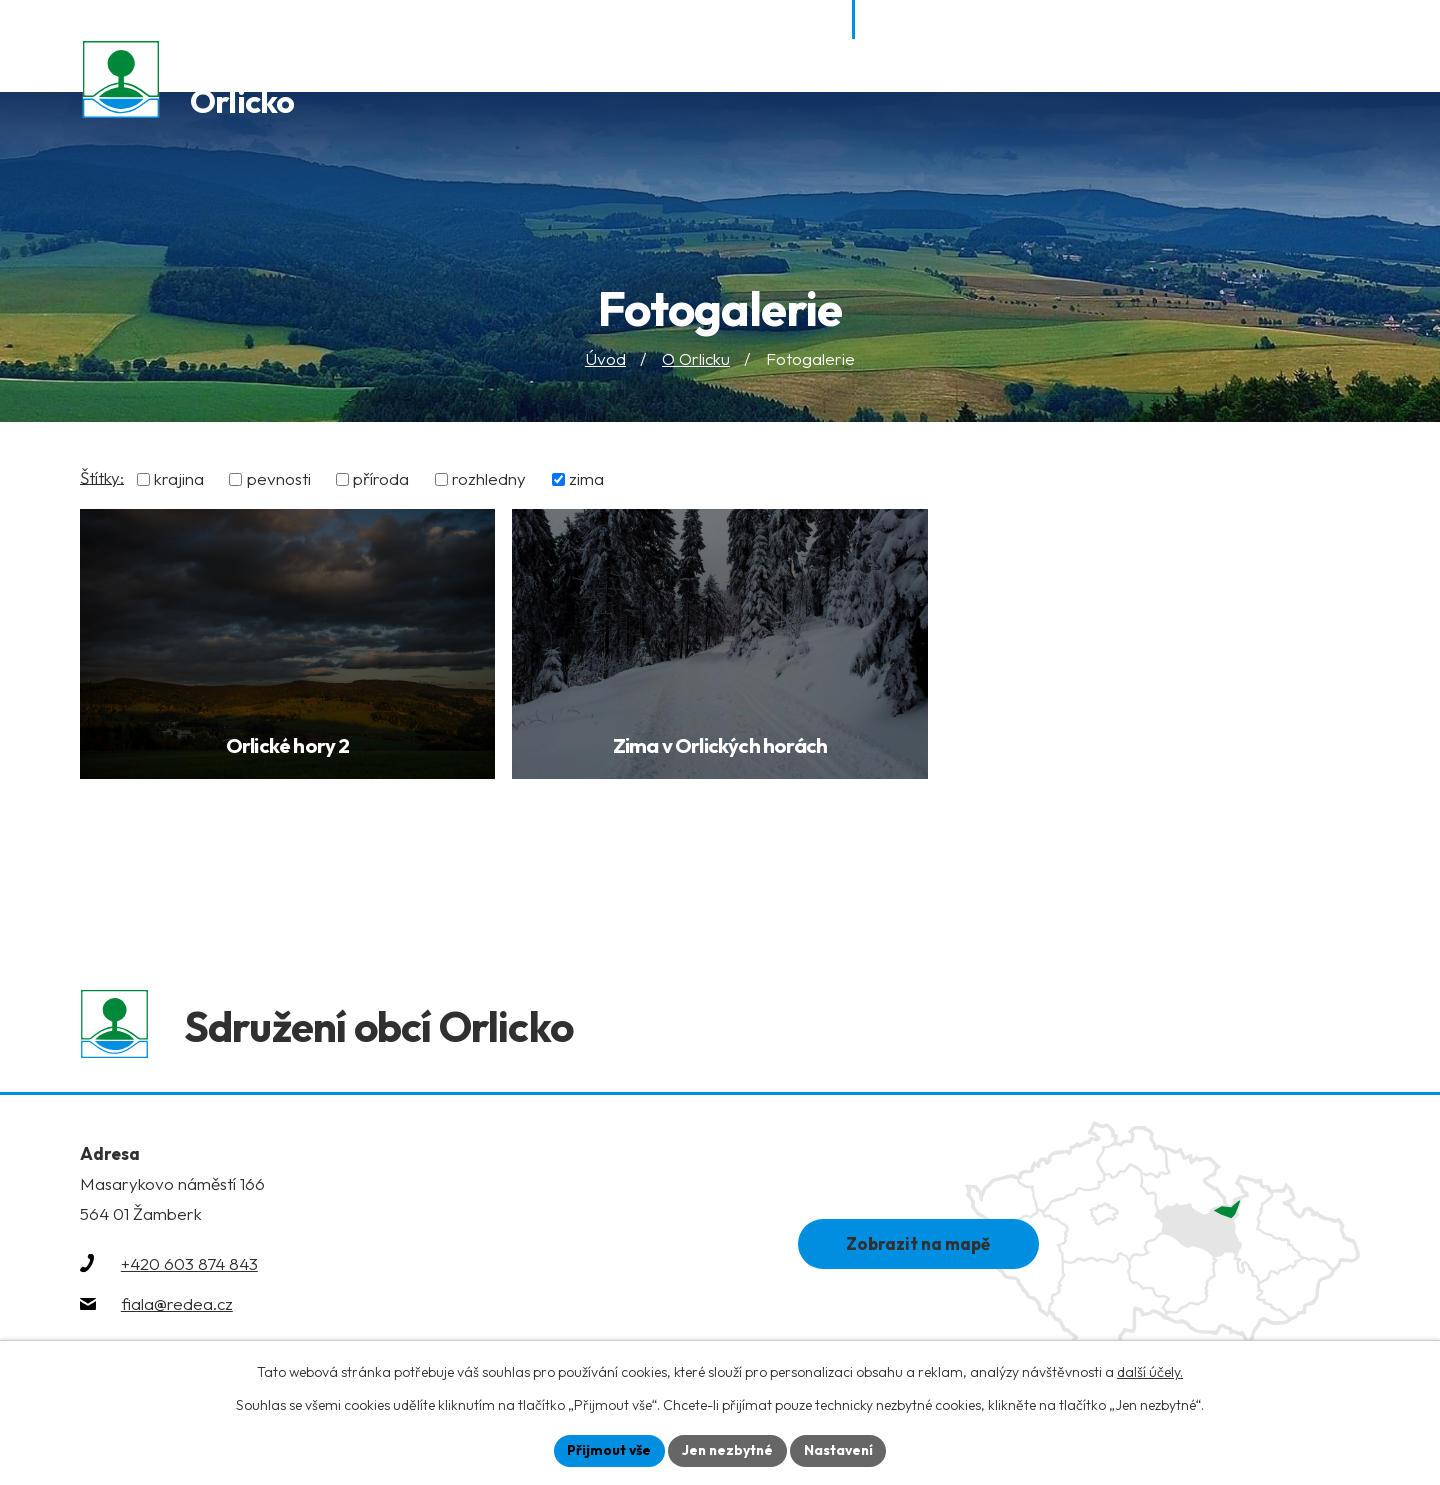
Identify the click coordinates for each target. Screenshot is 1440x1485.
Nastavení (840, 1450)
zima (586, 479)
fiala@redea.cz (177, 1307)
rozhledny (489, 479)
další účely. (1150, 1372)
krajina (179, 479)
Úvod (605, 359)
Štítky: (102, 477)
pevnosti (279, 479)
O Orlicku (696, 359)
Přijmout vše (606, 1450)
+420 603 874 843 (189, 1267)
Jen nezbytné (727, 1450)
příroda (381, 479)
